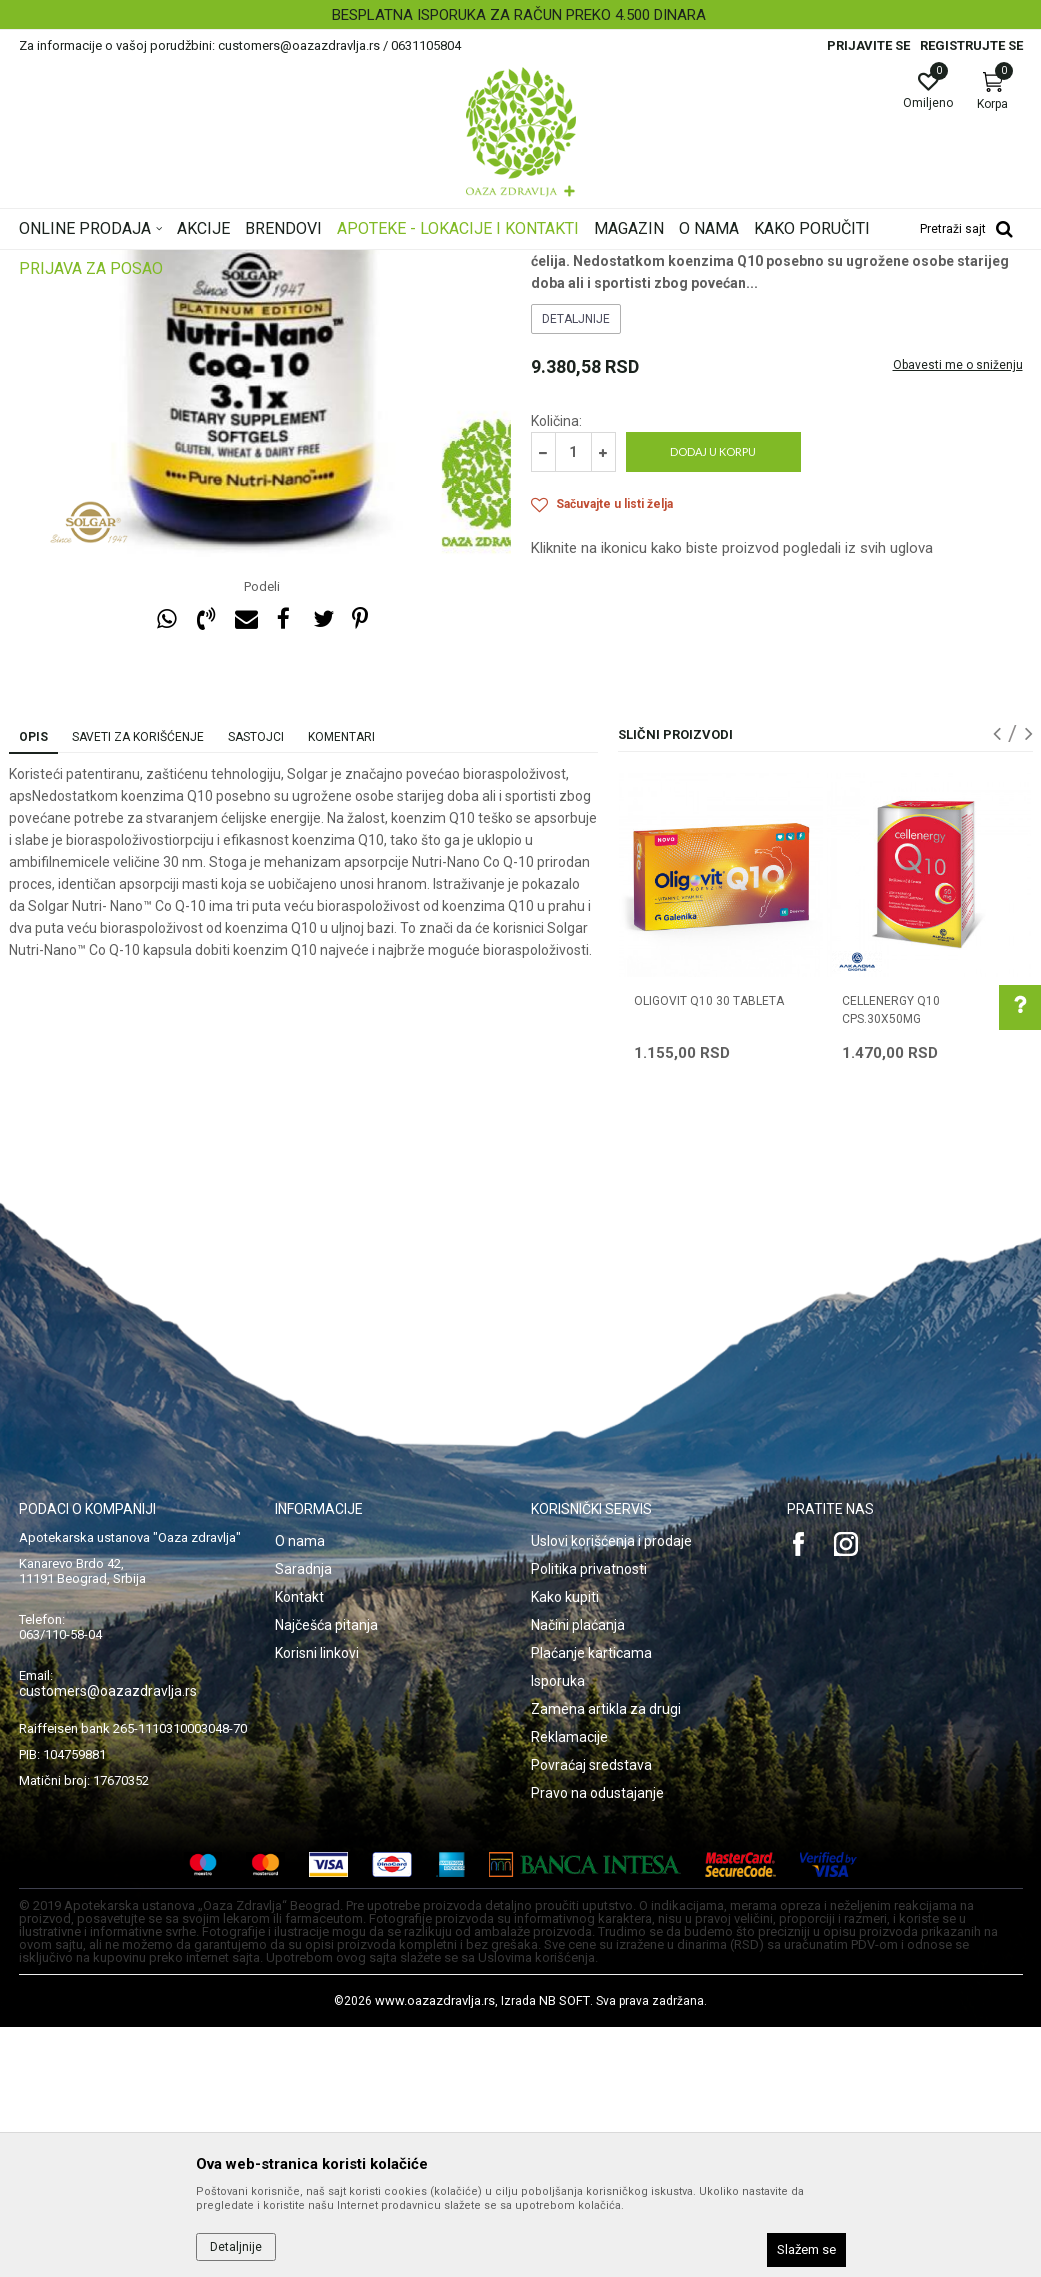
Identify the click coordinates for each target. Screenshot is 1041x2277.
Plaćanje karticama (591, 1903)
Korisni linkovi (317, 1903)
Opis (33, 987)
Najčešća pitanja (326, 1875)
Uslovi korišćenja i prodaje (611, 1791)
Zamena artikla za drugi (606, 1959)
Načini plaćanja (578, 1875)
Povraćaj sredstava (591, 2015)
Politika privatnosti (589, 1819)
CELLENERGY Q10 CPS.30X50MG (891, 1260)
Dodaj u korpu (713, 701)
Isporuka (558, 1931)
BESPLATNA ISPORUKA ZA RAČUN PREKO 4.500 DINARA (519, 15)
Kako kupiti (565, 1847)
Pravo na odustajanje (597, 2043)
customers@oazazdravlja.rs (108, 1941)
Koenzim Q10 (570, 386)
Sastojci (256, 987)
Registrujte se (971, 45)
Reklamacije (569, 1987)
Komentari (341, 987)
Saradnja (303, 1819)
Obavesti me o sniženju (958, 615)
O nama (300, 1791)
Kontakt (299, 1847)
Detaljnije (576, 569)
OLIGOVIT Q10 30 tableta (709, 1251)
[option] (520, 15)
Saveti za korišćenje (138, 987)
